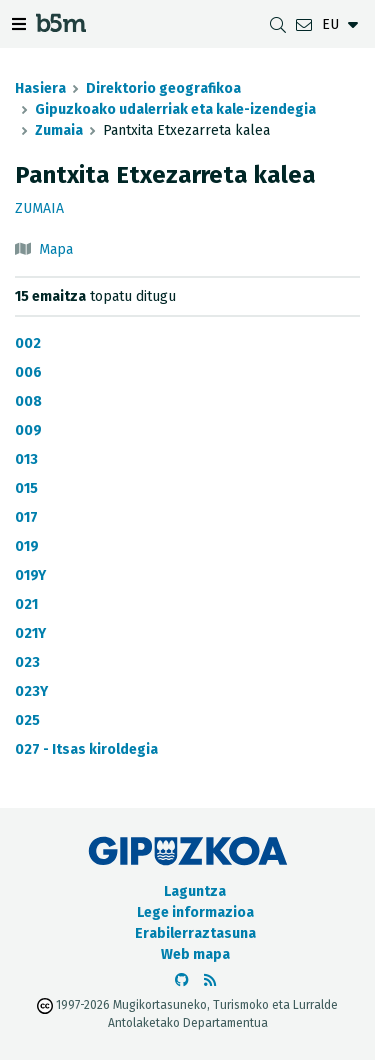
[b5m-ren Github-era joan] (182, 980)
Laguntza (195, 891)
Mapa (56, 249)
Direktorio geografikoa (163, 88)
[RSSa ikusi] (210, 980)
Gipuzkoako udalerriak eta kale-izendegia (175, 109)
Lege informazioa (195, 912)
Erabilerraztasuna (195, 933)
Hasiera (40, 88)
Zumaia (59, 130)
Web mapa (195, 954)
